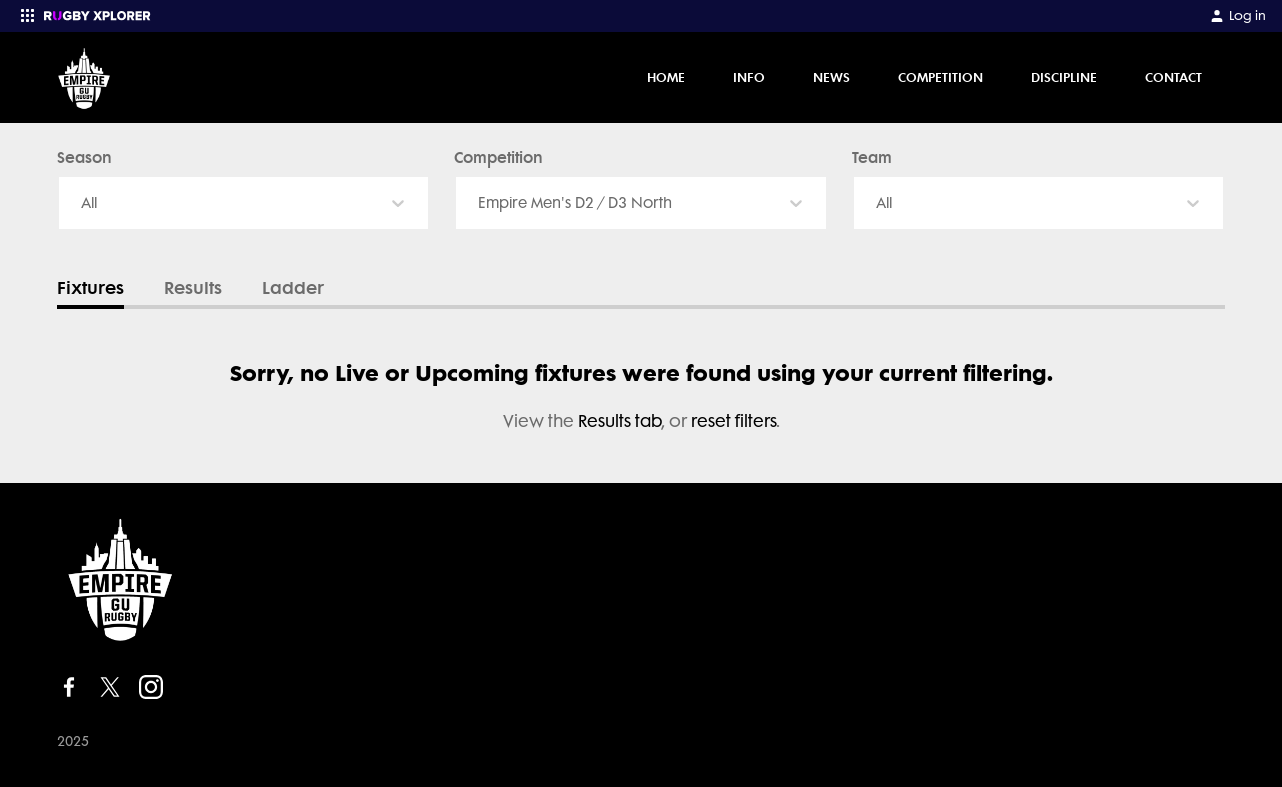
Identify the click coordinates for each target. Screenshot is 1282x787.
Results (193, 288)
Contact (1173, 77)
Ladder (293, 288)
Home (666, 77)
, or (634, 421)
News (831, 77)
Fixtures (90, 288)
